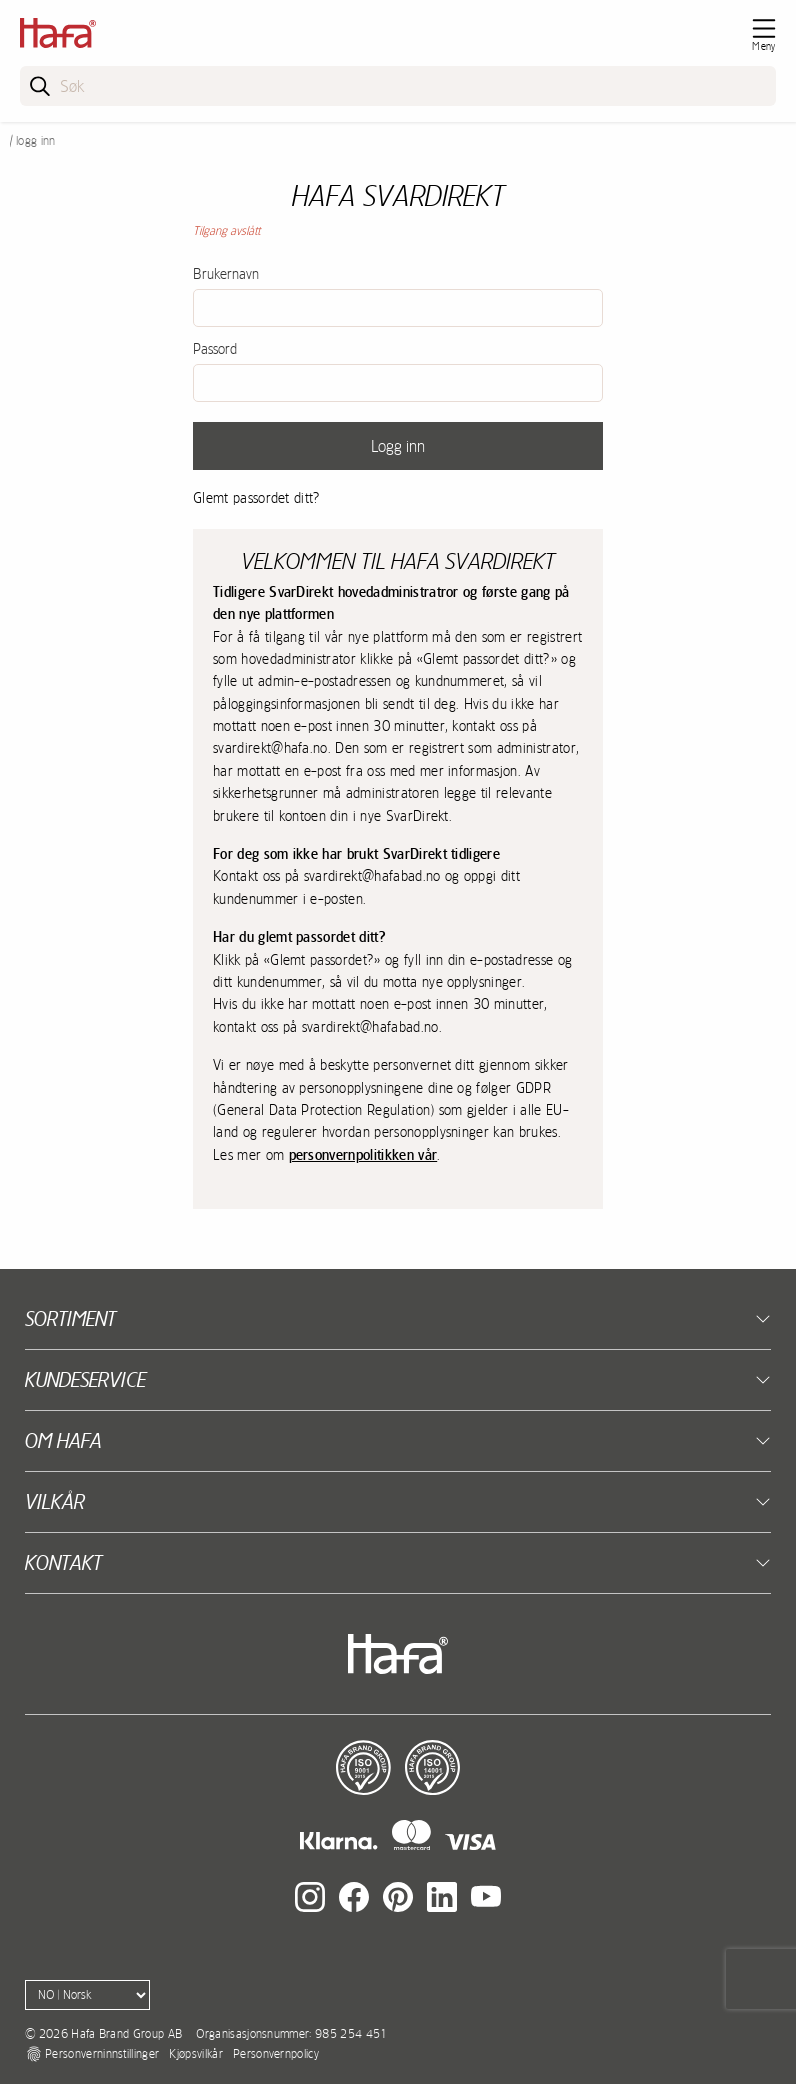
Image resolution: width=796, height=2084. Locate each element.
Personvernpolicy (276, 2054)
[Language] (87, 1995)
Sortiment (70, 1318)
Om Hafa (63, 1440)
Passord (215, 349)
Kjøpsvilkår (196, 2054)
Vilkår (55, 1501)
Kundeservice (85, 1379)
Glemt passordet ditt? (257, 498)
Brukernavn (226, 274)
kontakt (63, 1562)
